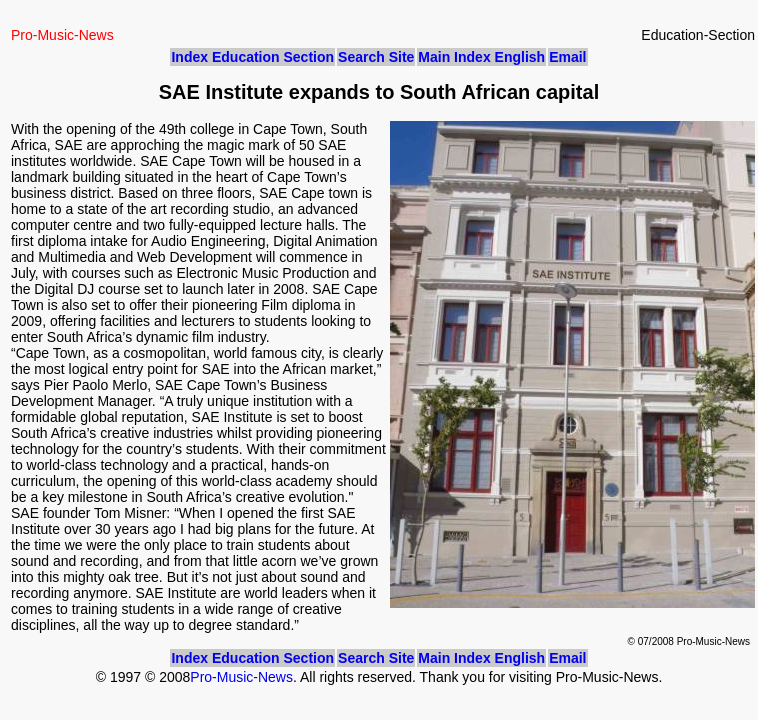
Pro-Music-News (241, 677)
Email (567, 57)
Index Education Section (252, 57)
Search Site (376, 57)
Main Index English (481, 57)
